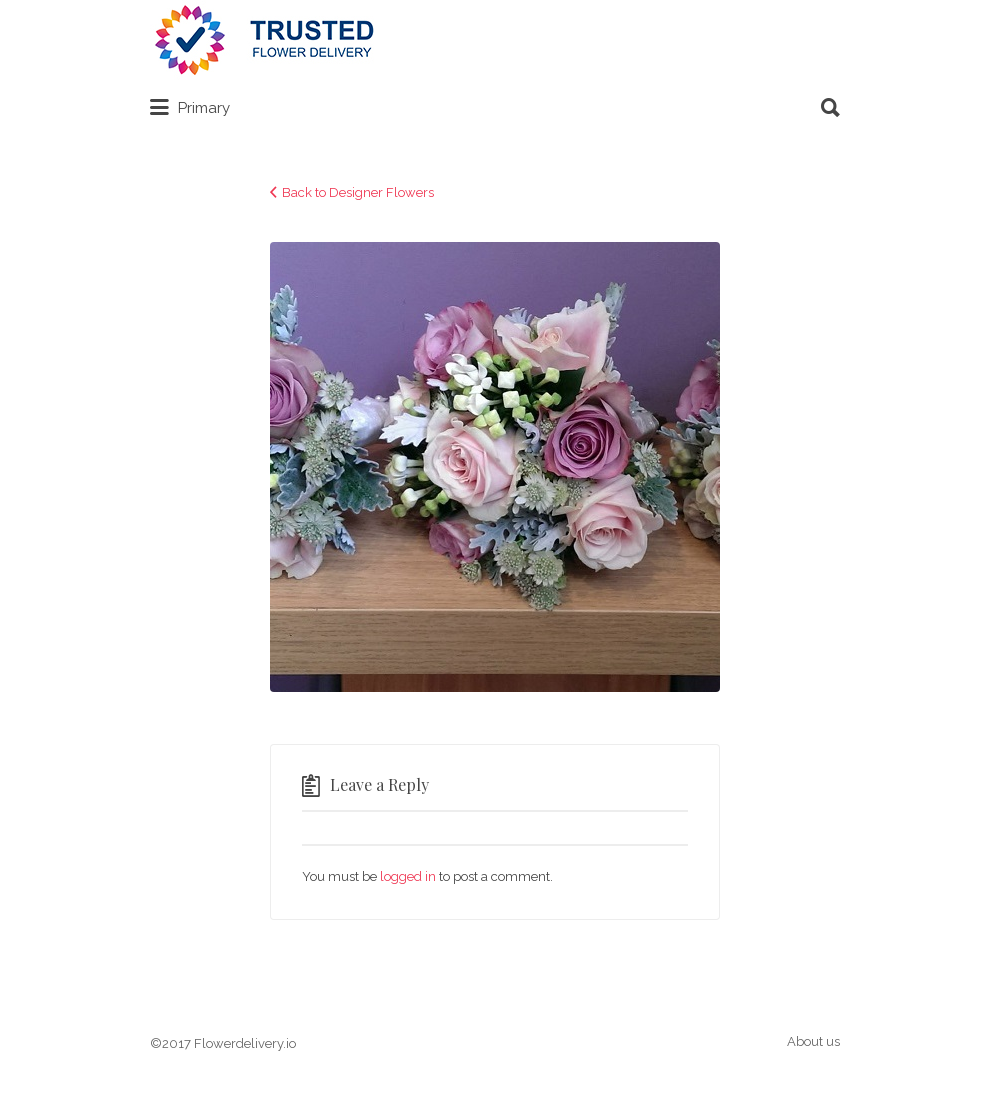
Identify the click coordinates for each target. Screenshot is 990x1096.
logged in (408, 876)
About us (813, 1041)
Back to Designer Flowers (358, 192)
